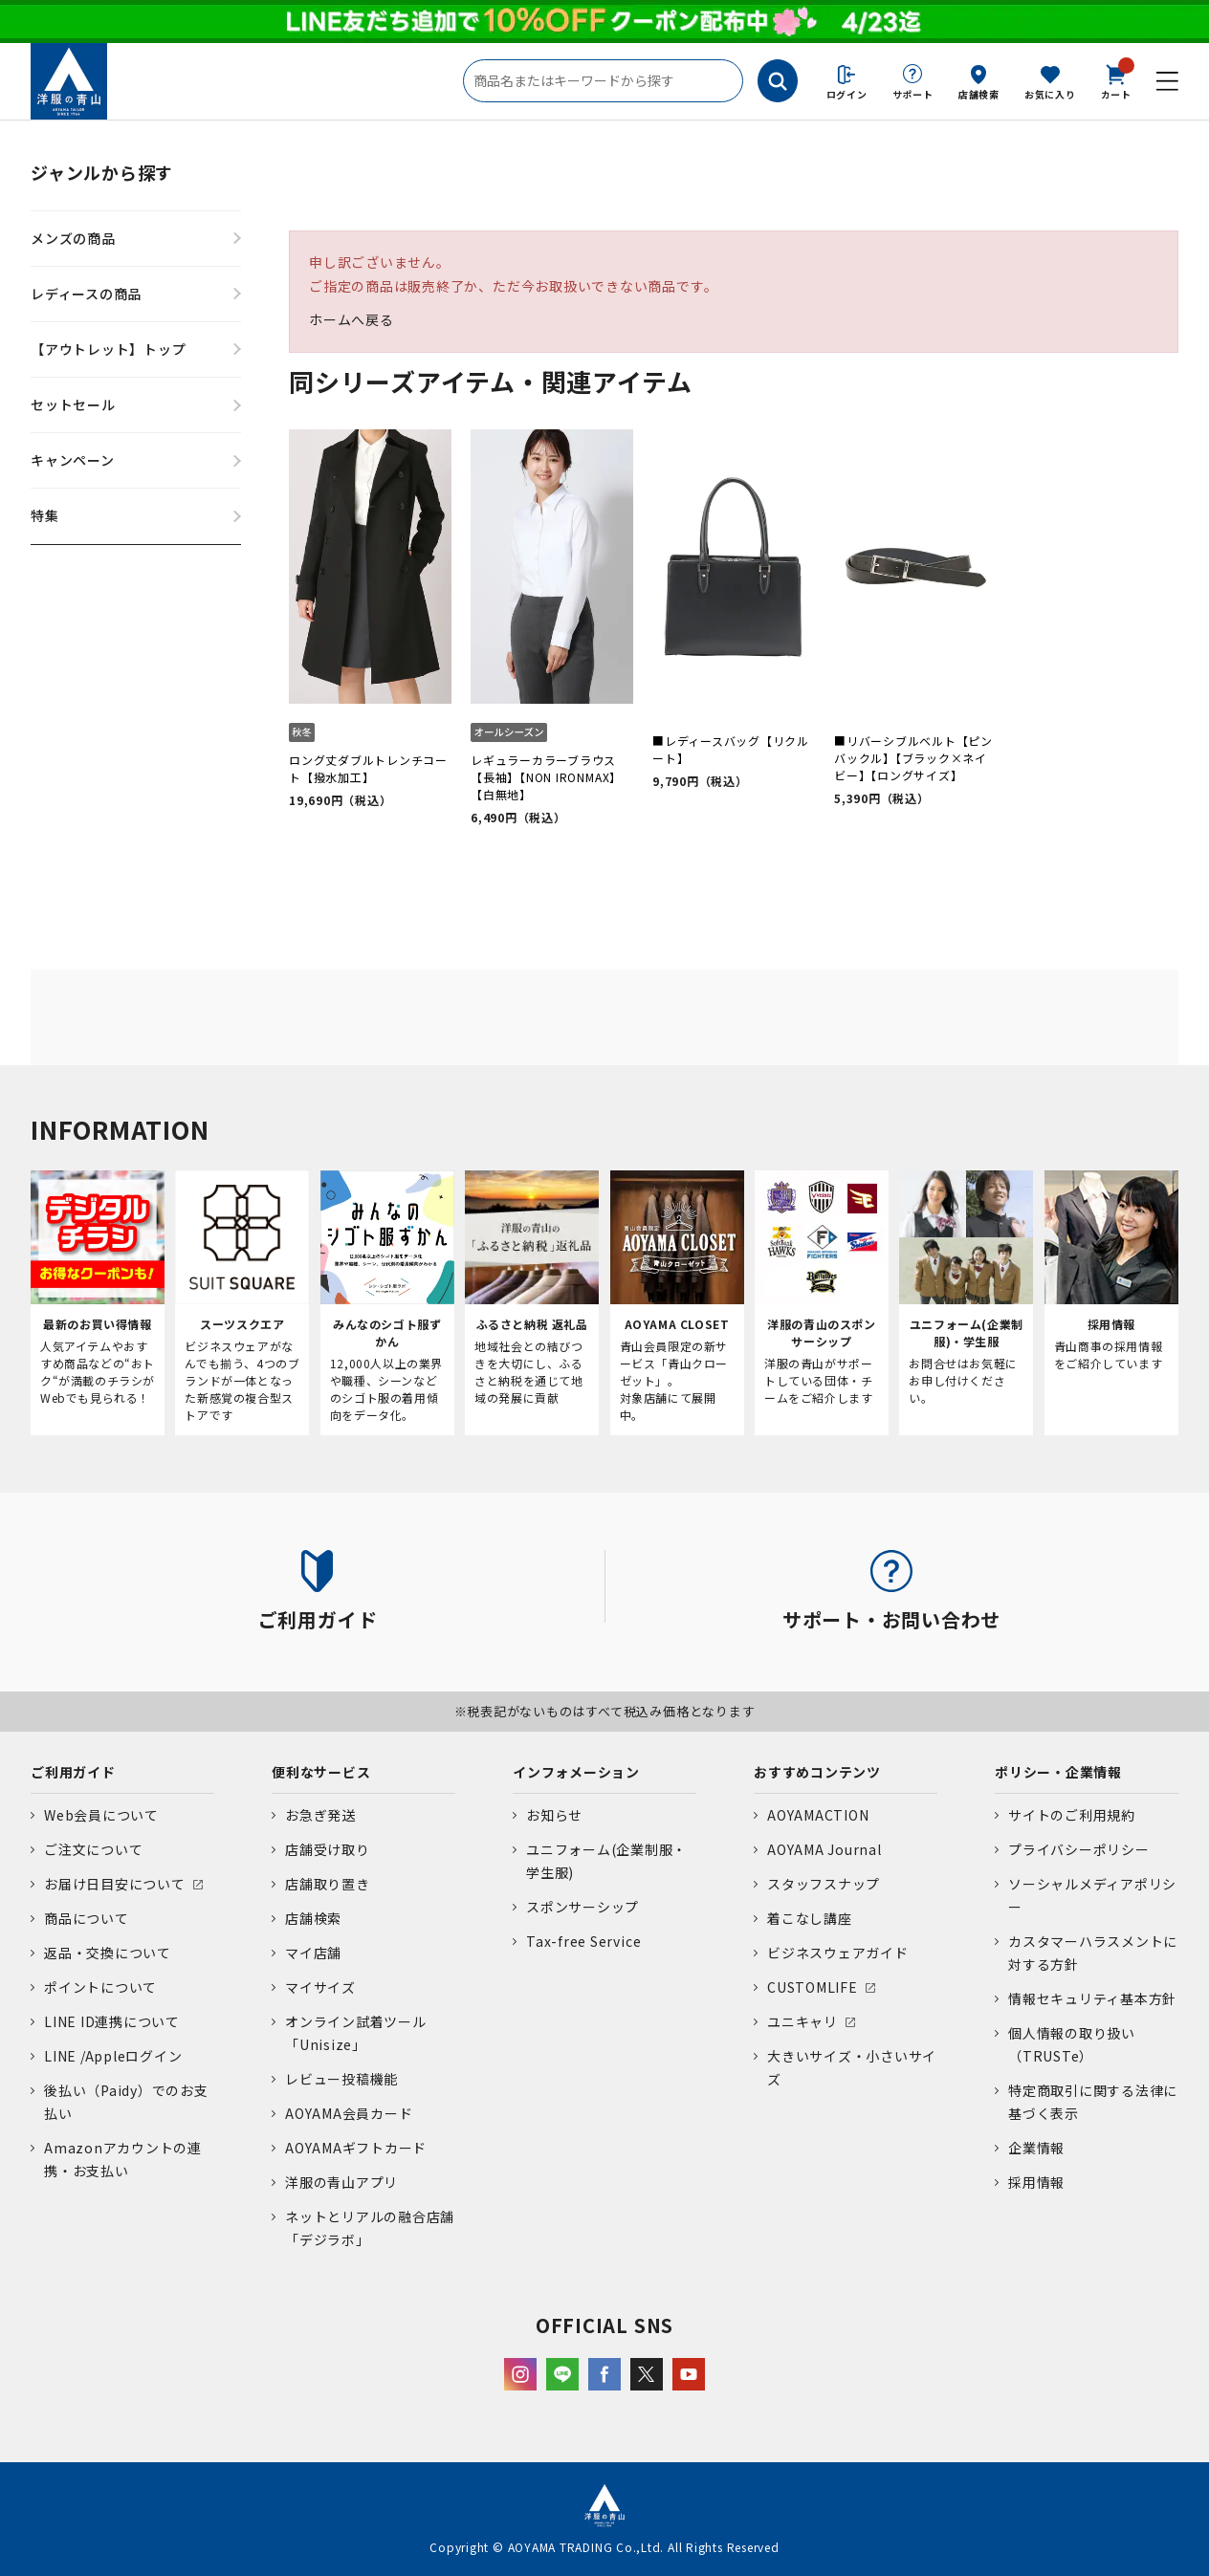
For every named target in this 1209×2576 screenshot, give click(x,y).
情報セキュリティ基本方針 (1092, 1998)
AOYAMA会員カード (348, 2113)
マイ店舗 (313, 1952)
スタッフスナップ (823, 1883)
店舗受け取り (327, 1849)
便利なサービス (321, 1771)
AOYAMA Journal (824, 1849)
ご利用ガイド (73, 1771)
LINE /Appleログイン (113, 2055)
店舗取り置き (327, 1883)
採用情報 (1036, 2182)
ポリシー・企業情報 (1058, 1771)
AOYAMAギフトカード (356, 2147)
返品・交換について (107, 1952)
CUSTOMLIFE (812, 1987)
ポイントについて (100, 1987)
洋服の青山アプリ (341, 2182)
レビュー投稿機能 (341, 2078)
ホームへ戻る (351, 319)
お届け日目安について (115, 1883)
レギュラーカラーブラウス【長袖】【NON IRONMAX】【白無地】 (546, 777)
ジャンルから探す (102, 172)
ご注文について (93, 1849)
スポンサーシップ (582, 1906)
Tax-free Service (583, 1941)
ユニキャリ (802, 2021)
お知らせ (554, 1814)
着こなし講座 (809, 1918)
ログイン (847, 94)
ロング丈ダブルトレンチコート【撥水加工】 (368, 768)
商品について (86, 1918)
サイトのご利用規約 (1071, 1814)
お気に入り (1050, 94)
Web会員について (101, 1814)
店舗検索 (979, 94)
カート (1116, 80)
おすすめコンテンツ (817, 1771)
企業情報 (1036, 2147)
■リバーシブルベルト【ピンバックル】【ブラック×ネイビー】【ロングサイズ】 (913, 757)
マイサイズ (320, 1987)
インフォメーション (576, 1771)
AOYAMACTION (817, 1814)
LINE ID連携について (112, 2021)
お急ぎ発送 (320, 1814)
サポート (913, 94)
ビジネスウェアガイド (838, 1952)
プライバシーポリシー (1079, 1849)
